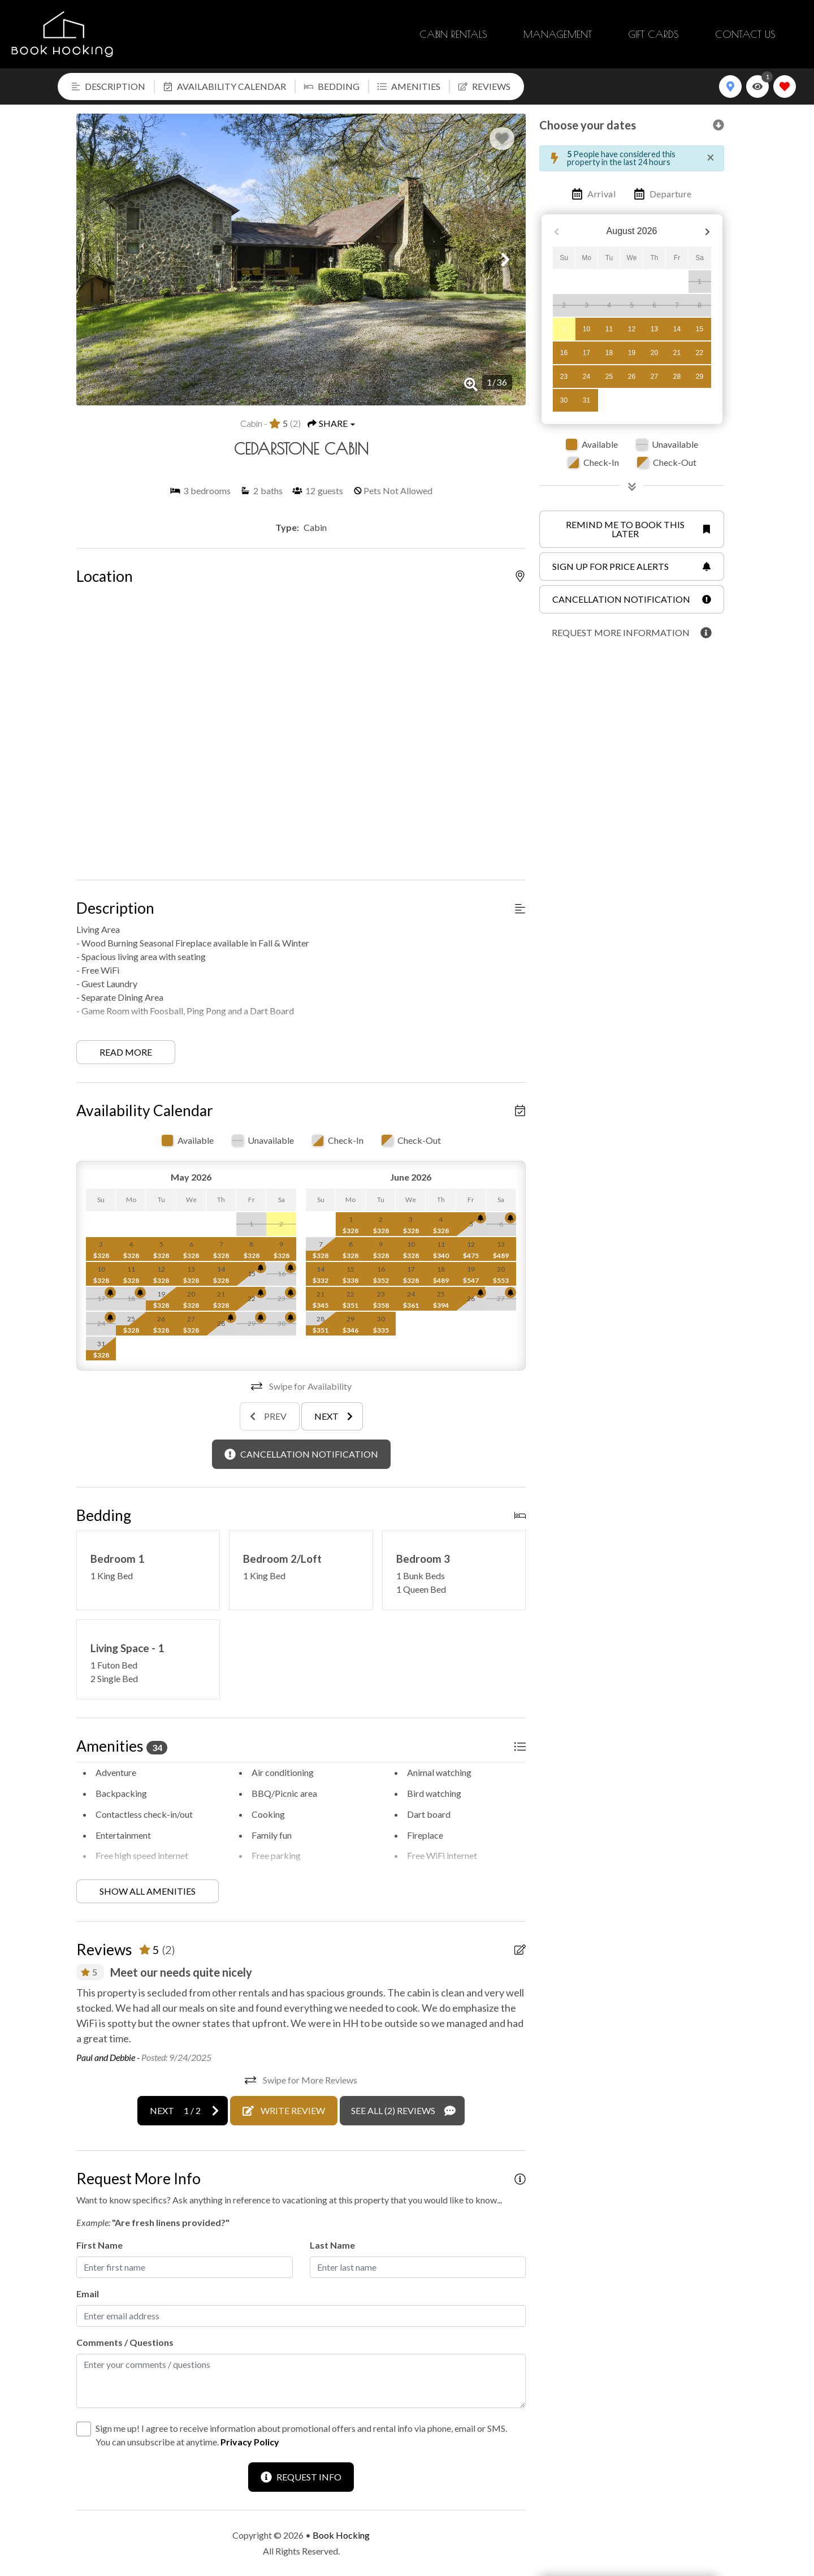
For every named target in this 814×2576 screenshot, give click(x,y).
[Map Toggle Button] (730, 86)
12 (631, 329)
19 (631, 353)
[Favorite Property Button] (502, 138)
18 (609, 353)
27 (654, 377)
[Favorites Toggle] (784, 86)
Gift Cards (653, 34)
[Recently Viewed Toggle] (757, 86)
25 (609, 377)
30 (564, 400)
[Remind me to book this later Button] (631, 529)
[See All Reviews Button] (402, 2110)
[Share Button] (331, 423)
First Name (99, 2245)
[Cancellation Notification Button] (301, 1454)
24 (586, 377)
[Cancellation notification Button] (631, 599)
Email (87, 2293)
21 (677, 353)
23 (564, 377)
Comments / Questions (125, 2342)
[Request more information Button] (631, 632)
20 (654, 353)
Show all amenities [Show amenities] (147, 1891)
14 (677, 329)
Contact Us (745, 34)
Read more (125, 1052)
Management (557, 34)
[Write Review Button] (283, 2110)
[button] (97, 259)
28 (677, 377)
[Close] (711, 157)
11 (609, 329)
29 (699, 377)
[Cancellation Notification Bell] (260, 1267)
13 (654, 329)
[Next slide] (332, 1416)
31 (586, 400)
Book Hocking (341, 2535)
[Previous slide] (270, 1416)
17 (586, 353)
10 (586, 329)
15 (699, 329)
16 (564, 353)
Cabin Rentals (453, 34)
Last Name (332, 2245)
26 (631, 377)
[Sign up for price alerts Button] (631, 566)
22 (699, 353)
